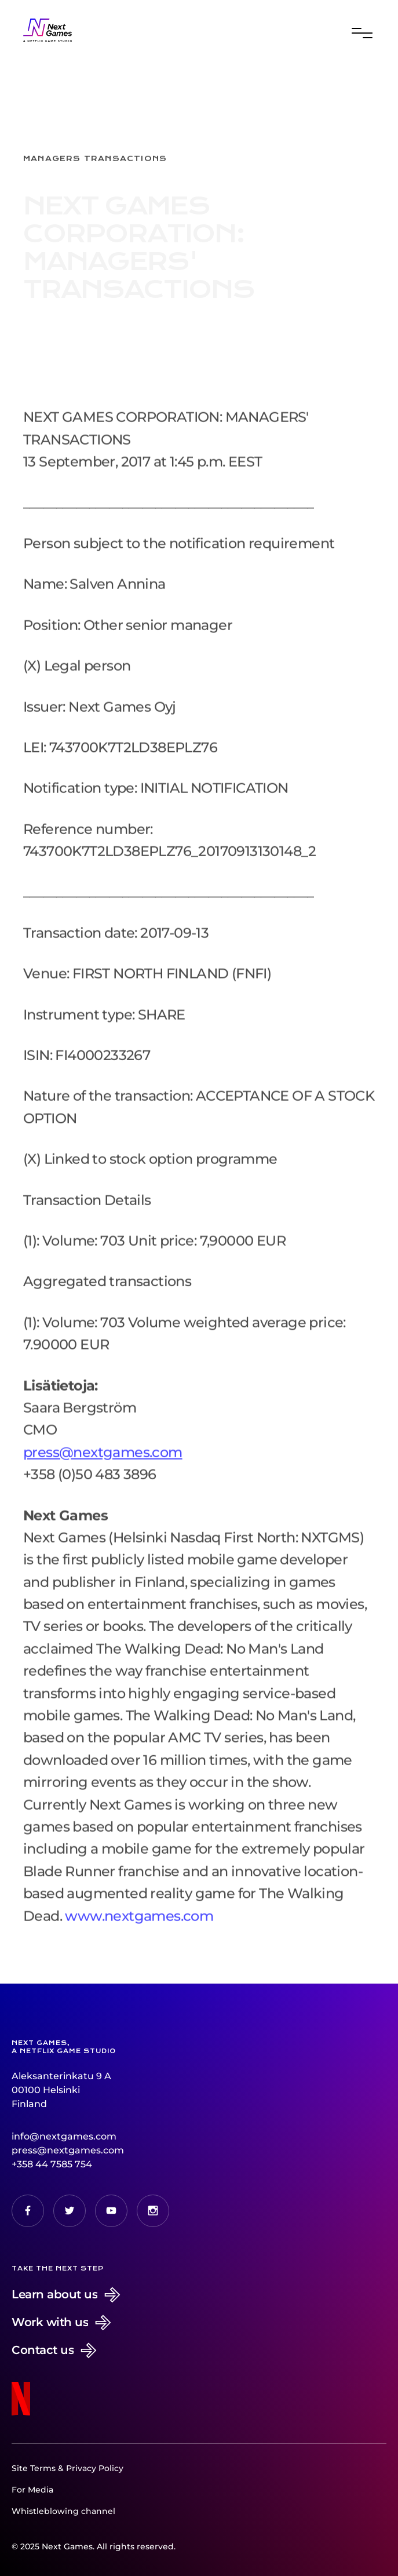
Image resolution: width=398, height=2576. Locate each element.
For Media (32, 2489)
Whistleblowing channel (63, 2511)
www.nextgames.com (139, 1927)
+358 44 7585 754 (52, 2164)
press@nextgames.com (68, 2150)
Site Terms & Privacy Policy (67, 2468)
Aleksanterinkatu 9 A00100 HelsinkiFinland (61, 2090)
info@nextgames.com (64, 2136)
